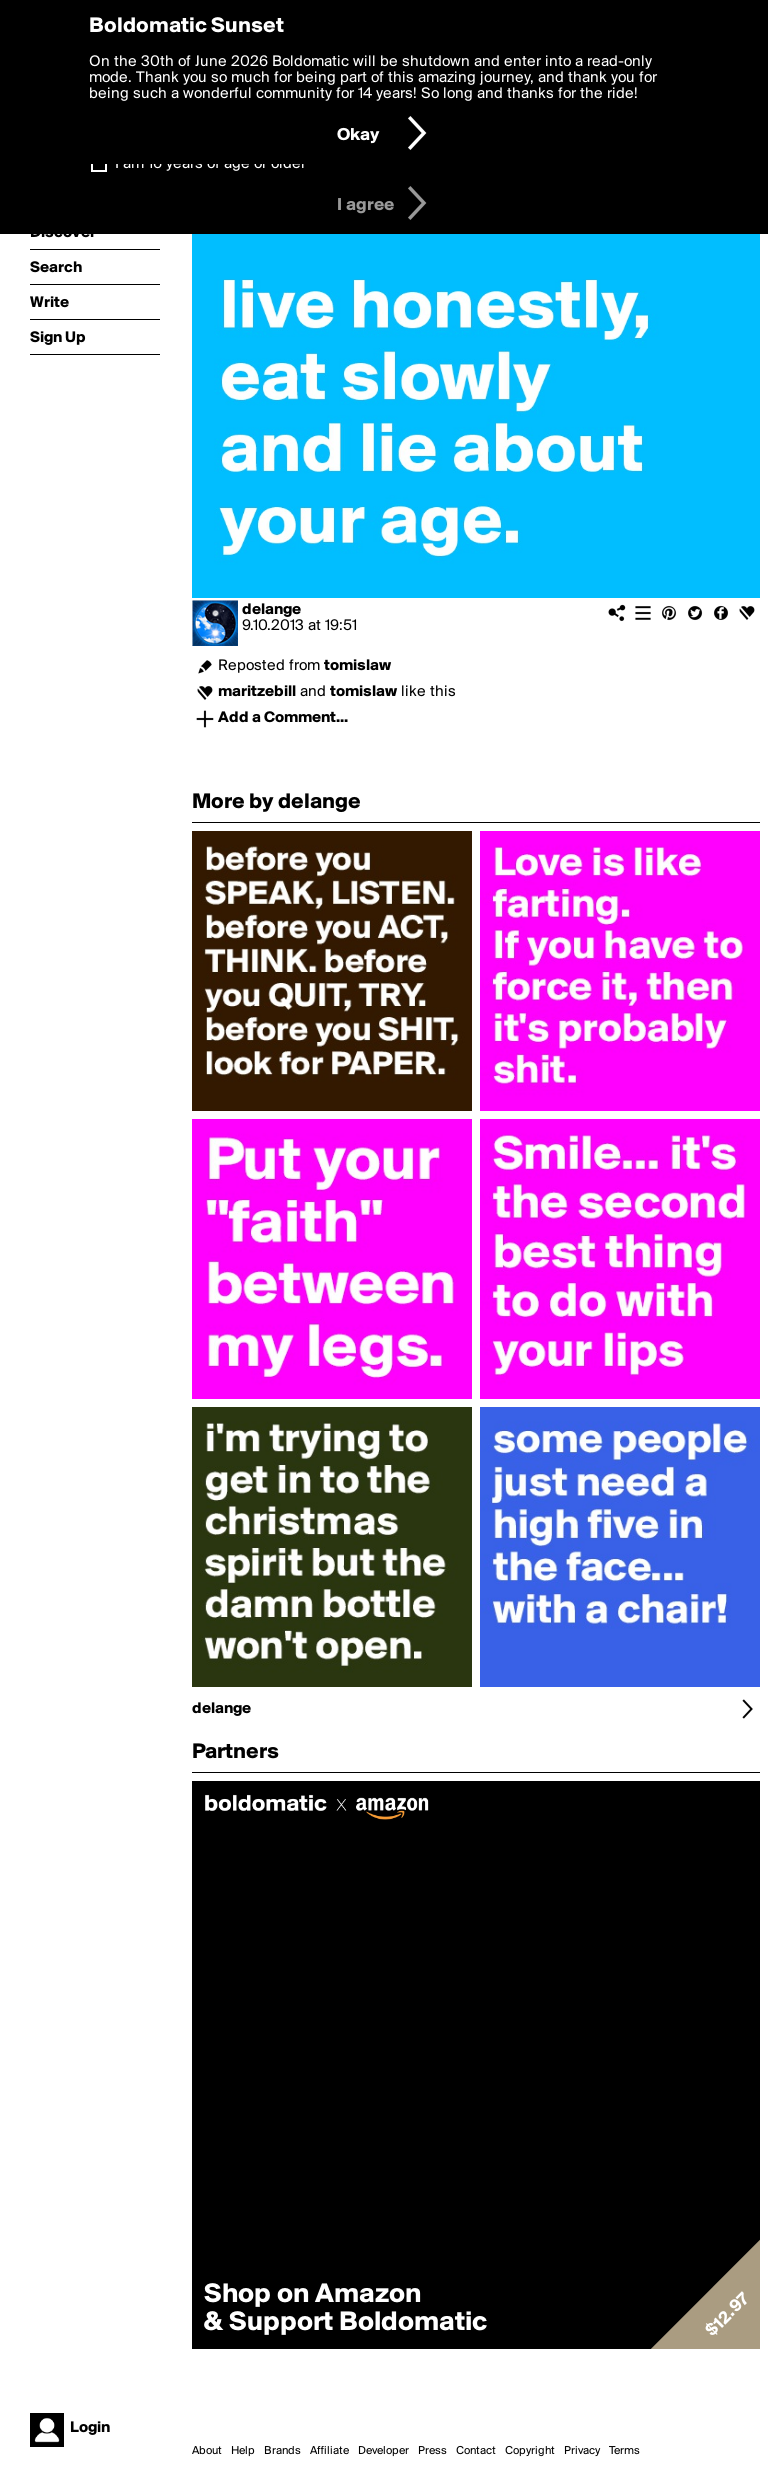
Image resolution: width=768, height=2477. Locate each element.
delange (271, 610)
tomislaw (357, 666)
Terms (624, 2451)
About (207, 2451)
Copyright (530, 2451)
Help (243, 2451)
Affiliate (329, 2451)
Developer (383, 2451)
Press (432, 2451)
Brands (282, 2451)
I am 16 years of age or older (210, 164)
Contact (476, 2451)
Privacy (582, 2451)
